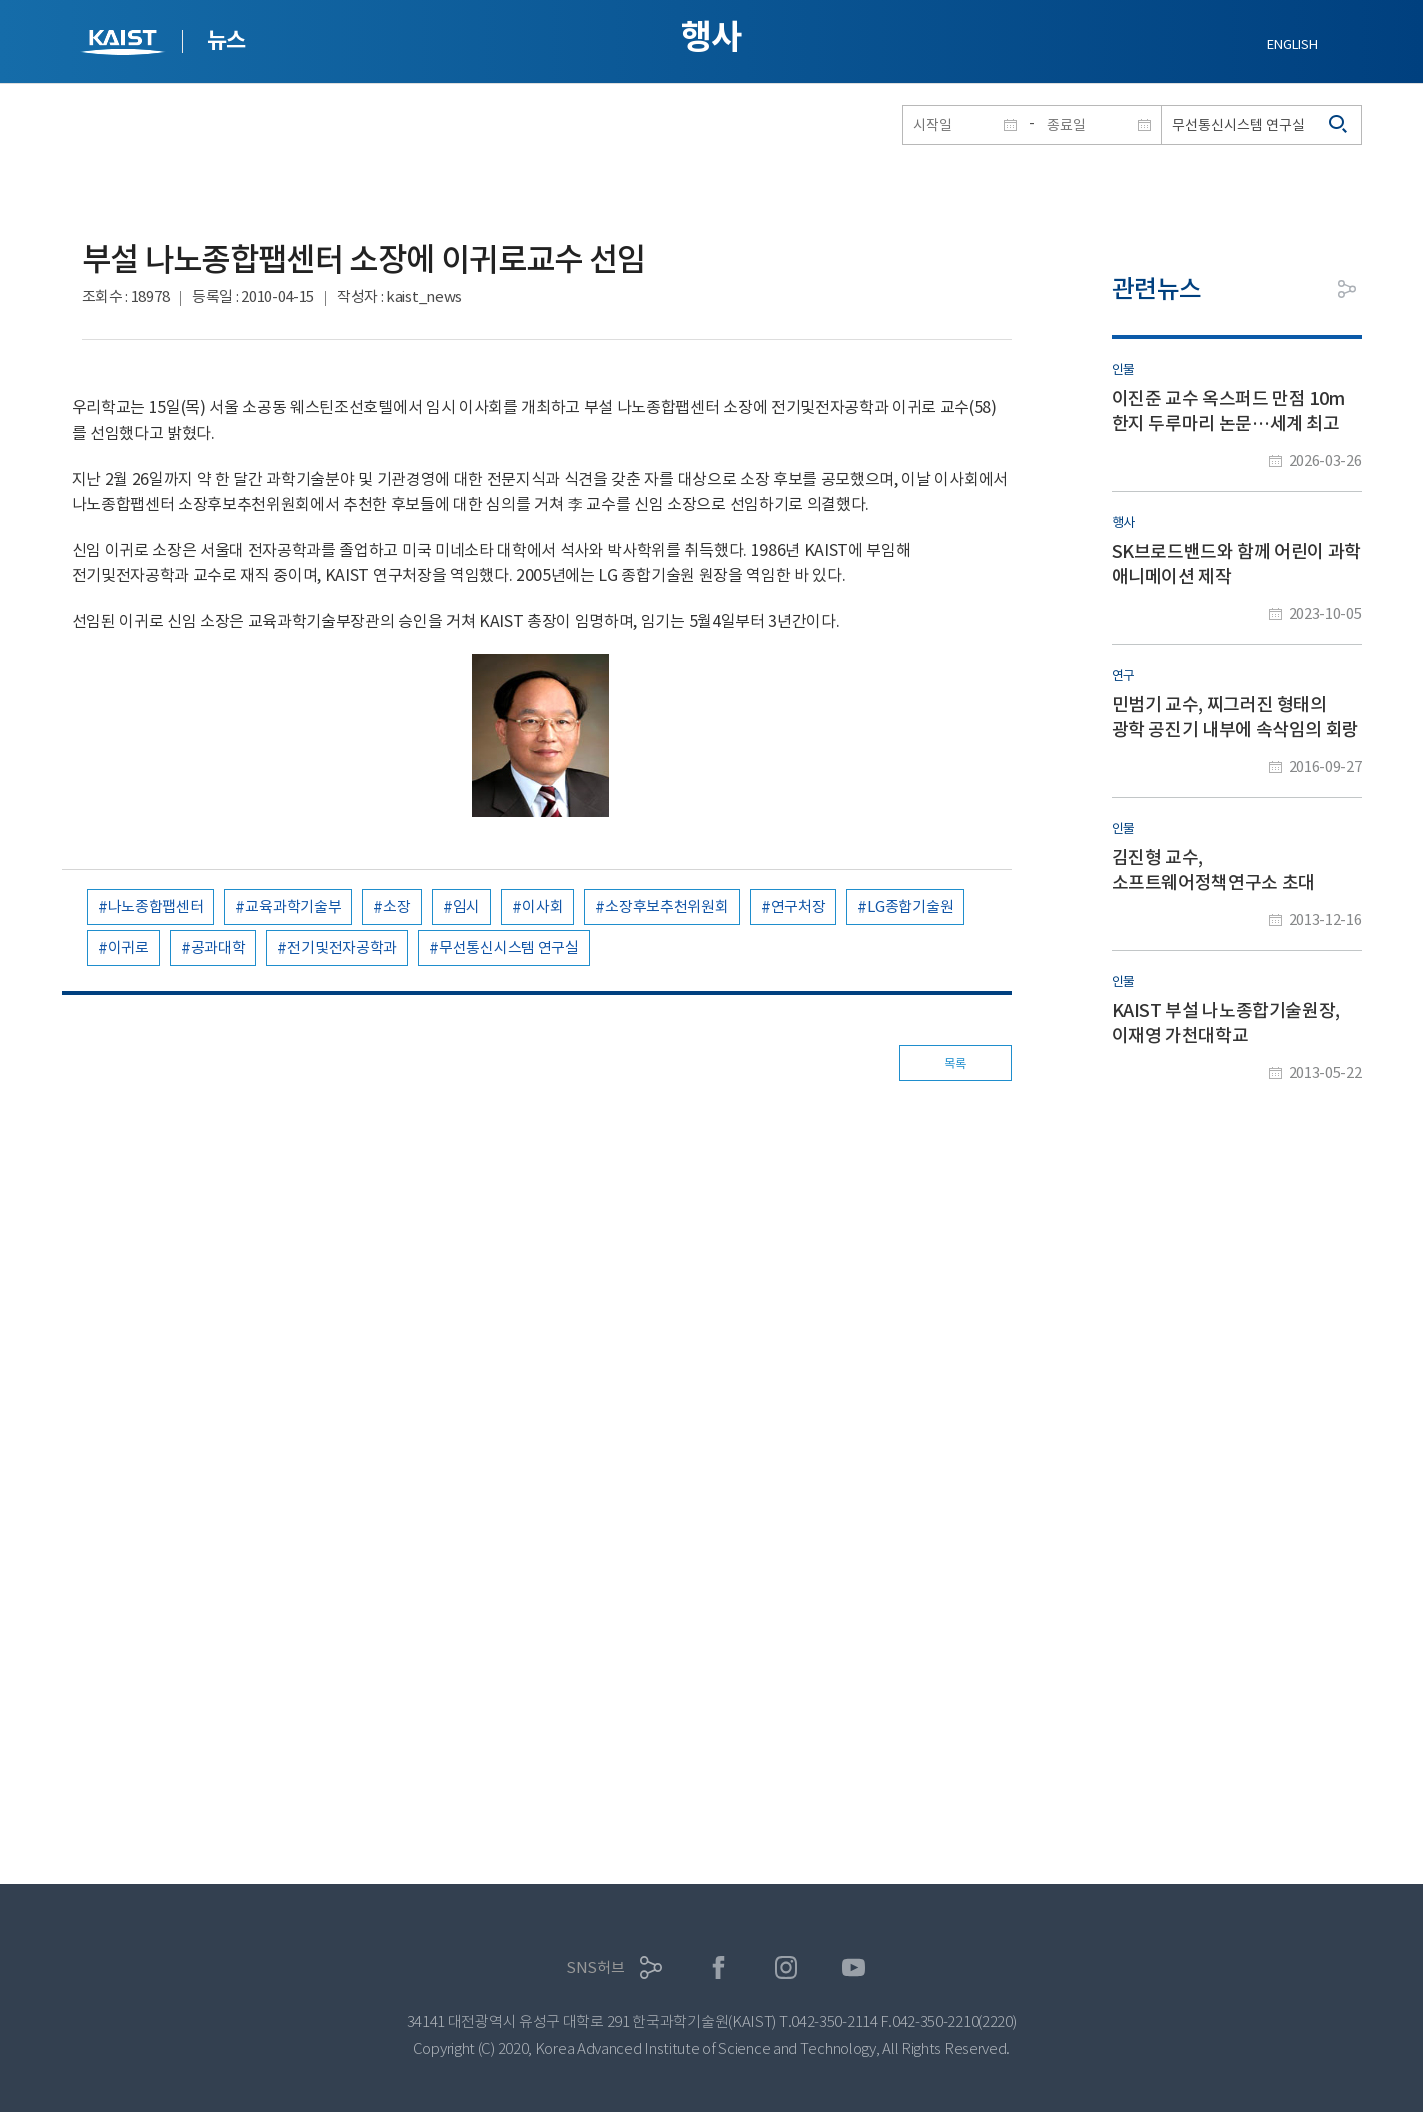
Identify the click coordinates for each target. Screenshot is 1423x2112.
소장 (396, 906)
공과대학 (218, 947)
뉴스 (226, 40)
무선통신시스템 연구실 (509, 947)
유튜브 (853, 1967)
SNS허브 (595, 1967)
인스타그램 (786, 1967)
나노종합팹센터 (156, 906)
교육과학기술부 (293, 906)
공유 (1347, 289)
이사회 (542, 906)
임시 (466, 906)
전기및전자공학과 (342, 947)
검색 (1339, 125)
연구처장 (798, 906)
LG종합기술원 (910, 906)
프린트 (1302, 289)
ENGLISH (1292, 44)
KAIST (125, 44)
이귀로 (128, 947)
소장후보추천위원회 (666, 906)
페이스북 (718, 1967)
